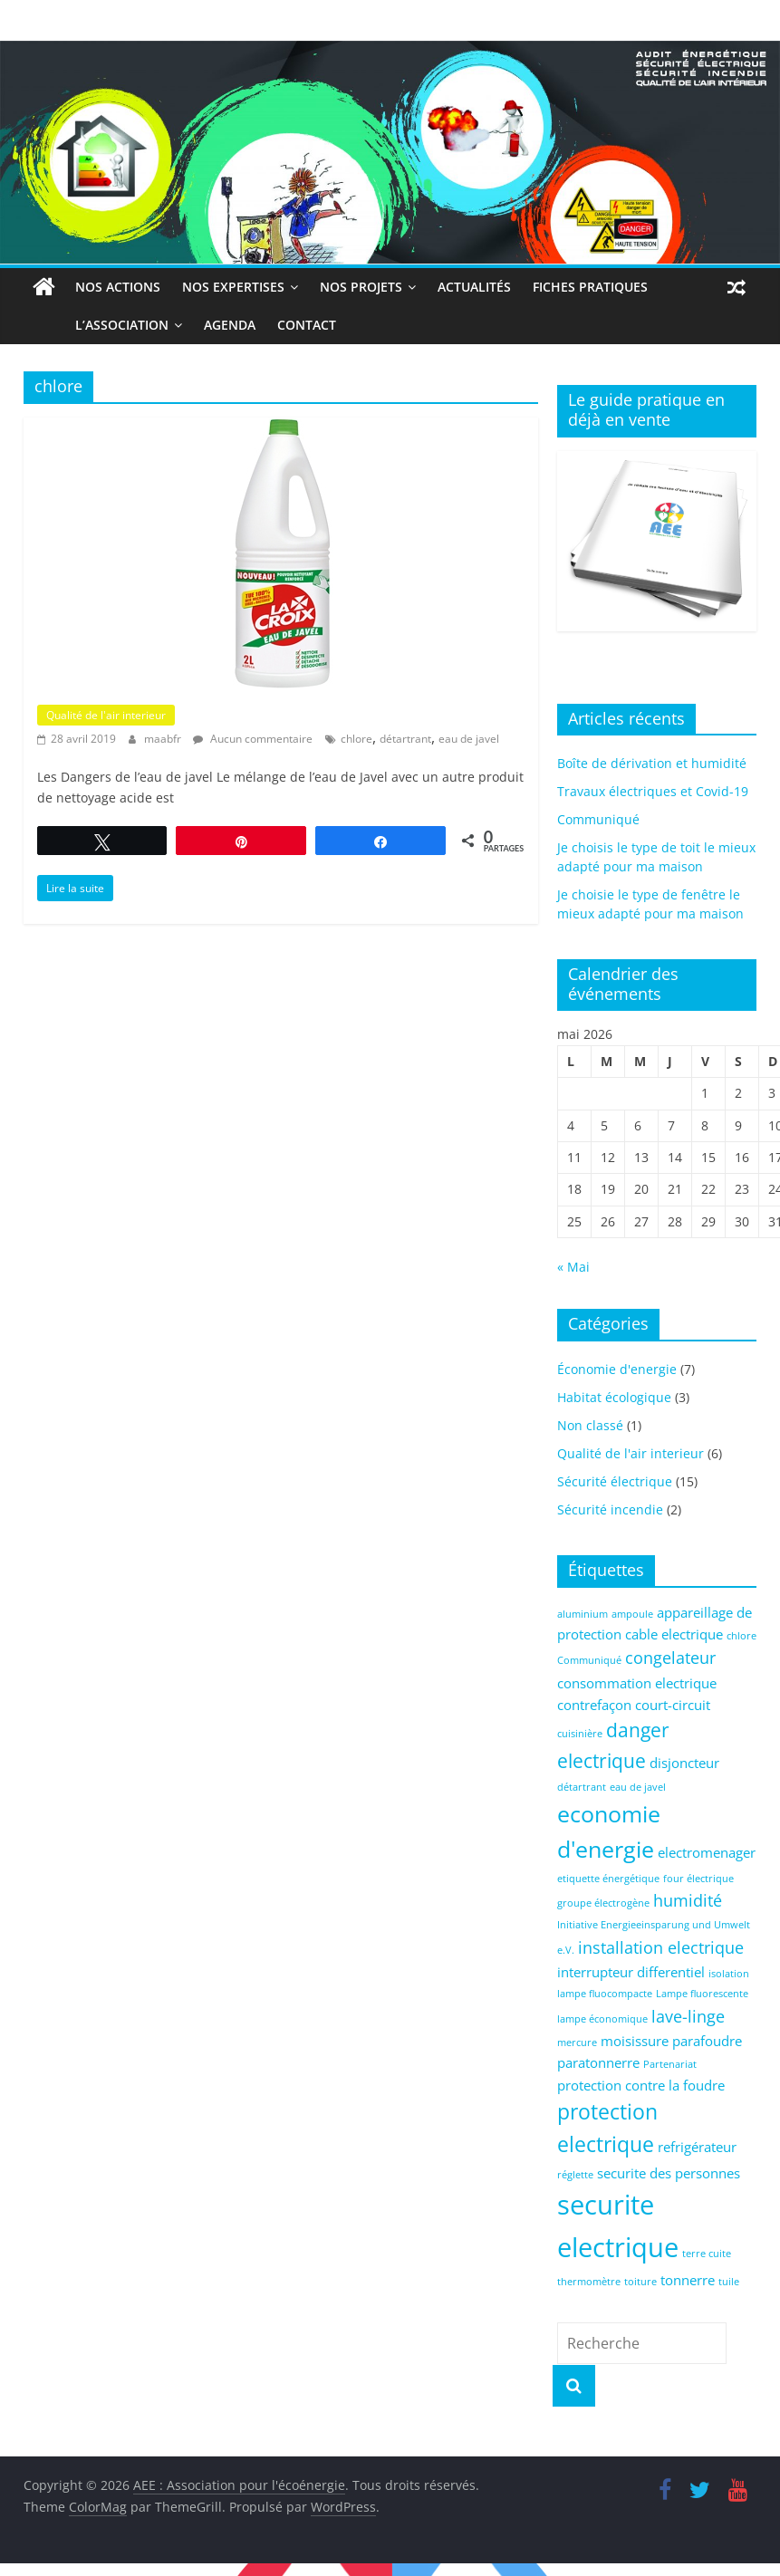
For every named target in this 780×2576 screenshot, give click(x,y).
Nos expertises (233, 286)
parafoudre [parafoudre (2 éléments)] (707, 2041)
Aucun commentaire (253, 738)
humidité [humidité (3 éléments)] (687, 1900)
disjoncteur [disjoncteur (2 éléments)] (684, 1763)
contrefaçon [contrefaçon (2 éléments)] (594, 1705)
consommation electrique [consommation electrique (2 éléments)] (637, 1683)
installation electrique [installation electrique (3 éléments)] (661, 1947)
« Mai (573, 1266)
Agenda (189, 324)
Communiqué (598, 819)
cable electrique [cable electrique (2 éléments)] (674, 1634)
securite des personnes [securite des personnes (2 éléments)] (668, 2173)
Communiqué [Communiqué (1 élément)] (589, 1660)
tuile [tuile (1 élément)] (728, 2281)
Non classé (590, 1425)
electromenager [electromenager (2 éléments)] (707, 1852)
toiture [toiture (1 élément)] (640, 2281)
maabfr (164, 738)
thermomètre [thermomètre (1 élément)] (589, 2281)
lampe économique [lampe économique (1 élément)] (602, 2019)
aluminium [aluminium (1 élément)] (582, 1614)
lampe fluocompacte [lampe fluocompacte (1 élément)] (604, 1993)
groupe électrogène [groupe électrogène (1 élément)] (603, 1903)
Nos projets (361, 286)
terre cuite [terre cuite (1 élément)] (706, 2253)
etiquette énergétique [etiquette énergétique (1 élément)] (608, 1878)
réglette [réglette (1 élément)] (575, 2174)
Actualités (474, 286)
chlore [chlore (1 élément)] (741, 1635)
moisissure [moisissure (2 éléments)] (635, 2041)
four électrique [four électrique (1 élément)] (698, 1878)
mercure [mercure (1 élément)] (577, 2042)
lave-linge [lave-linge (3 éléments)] (688, 2016)
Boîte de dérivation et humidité (651, 763)
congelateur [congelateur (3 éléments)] (670, 1657)
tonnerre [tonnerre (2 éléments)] (687, 2280)
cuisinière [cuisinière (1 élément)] (579, 1733)
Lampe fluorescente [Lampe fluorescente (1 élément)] (702, 1993)
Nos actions (117, 286)
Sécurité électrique (614, 1481)
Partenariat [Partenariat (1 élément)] (670, 2064)
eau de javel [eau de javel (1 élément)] (638, 1787)
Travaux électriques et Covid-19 (652, 791)
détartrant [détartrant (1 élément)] (581, 1787)
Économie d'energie (617, 1369)
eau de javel (468, 738)
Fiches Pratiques (590, 286)
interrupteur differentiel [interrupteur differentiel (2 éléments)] (631, 1972)
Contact (265, 324)
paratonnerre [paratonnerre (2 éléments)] (598, 2062)
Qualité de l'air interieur (106, 715)
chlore (356, 738)
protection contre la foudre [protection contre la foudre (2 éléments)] (641, 2085)
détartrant (405, 738)
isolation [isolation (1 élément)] (728, 1973)
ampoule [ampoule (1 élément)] (632, 1614)
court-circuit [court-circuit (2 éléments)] (672, 1705)
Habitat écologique (614, 1397)
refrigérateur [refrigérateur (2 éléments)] (697, 2147)
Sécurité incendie (610, 1509)
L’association (81, 324)
